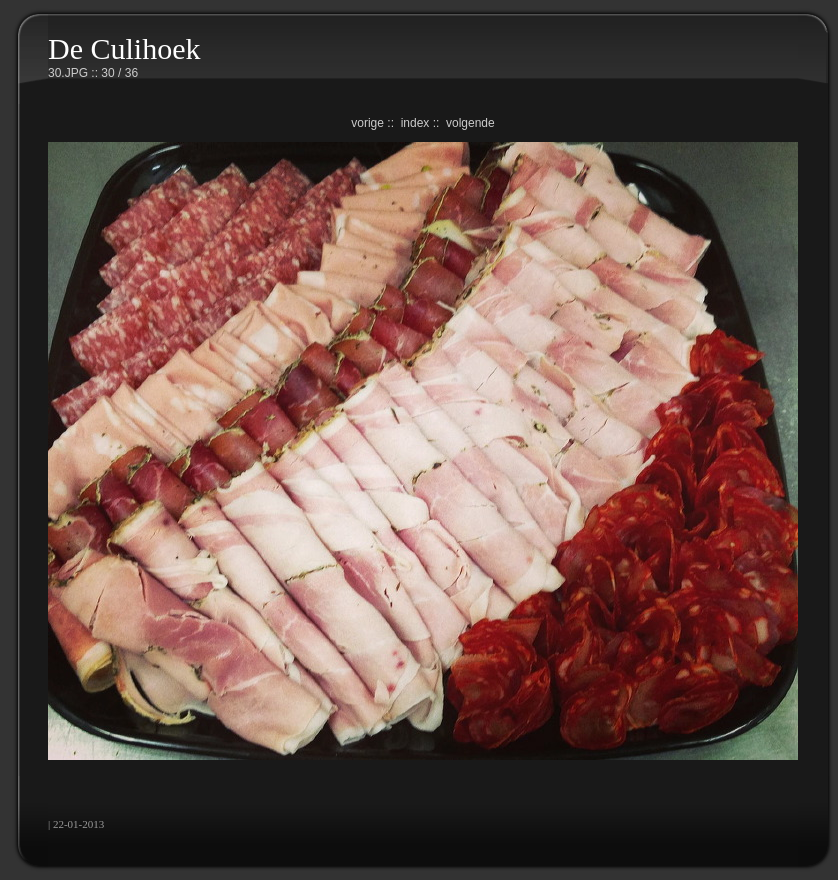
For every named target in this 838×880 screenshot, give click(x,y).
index (415, 123)
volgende (470, 123)
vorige (367, 123)
